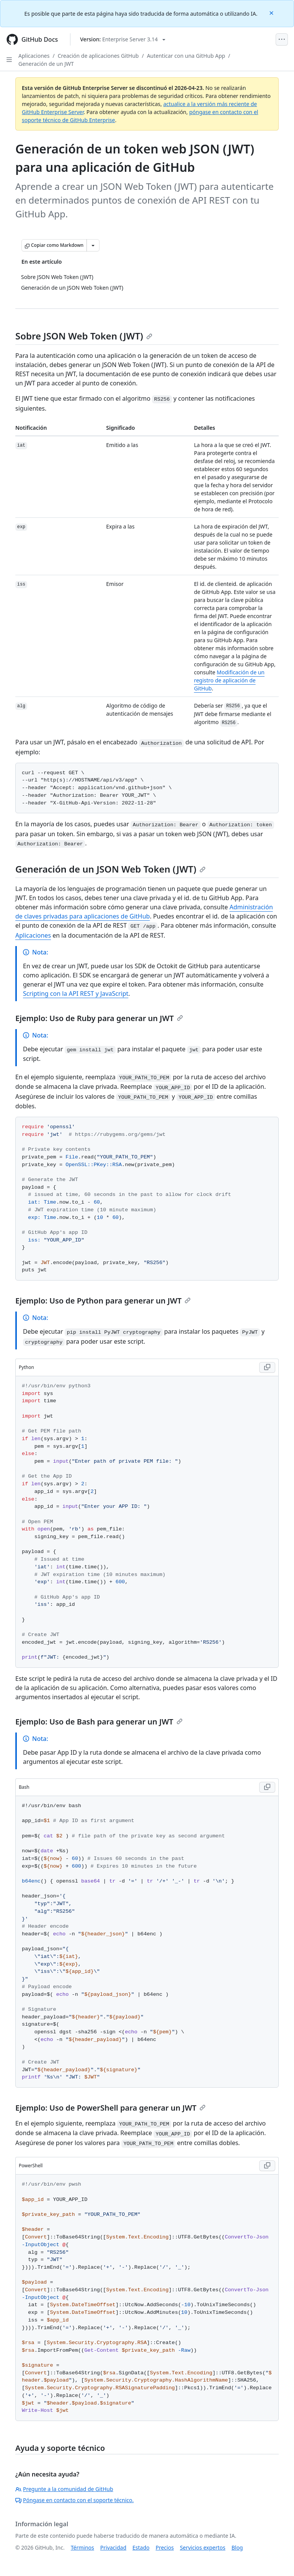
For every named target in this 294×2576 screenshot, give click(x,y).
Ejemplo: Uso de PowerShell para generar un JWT (110, 2108)
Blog (237, 2547)
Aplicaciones (33, 55)
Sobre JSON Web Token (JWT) (83, 336)
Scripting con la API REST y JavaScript (75, 993)
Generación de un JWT (46, 63)
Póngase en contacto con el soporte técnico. (74, 2500)
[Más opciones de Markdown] (93, 245)
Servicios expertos (202, 2547)
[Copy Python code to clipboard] (267, 1367)
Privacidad (113, 2547)
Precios (165, 2547)
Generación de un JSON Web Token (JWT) (110, 869)
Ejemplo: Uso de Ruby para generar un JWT (99, 1018)
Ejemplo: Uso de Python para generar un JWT (103, 1300)
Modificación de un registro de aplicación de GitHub (229, 680)
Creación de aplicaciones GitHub (98, 55)
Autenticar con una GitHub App (186, 55)
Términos (82, 2547)
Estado (140, 2547)
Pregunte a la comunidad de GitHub (64, 2489)
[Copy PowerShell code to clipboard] (267, 2165)
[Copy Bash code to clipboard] (267, 1787)
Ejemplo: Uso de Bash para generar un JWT (99, 1721)
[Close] (272, 12)
